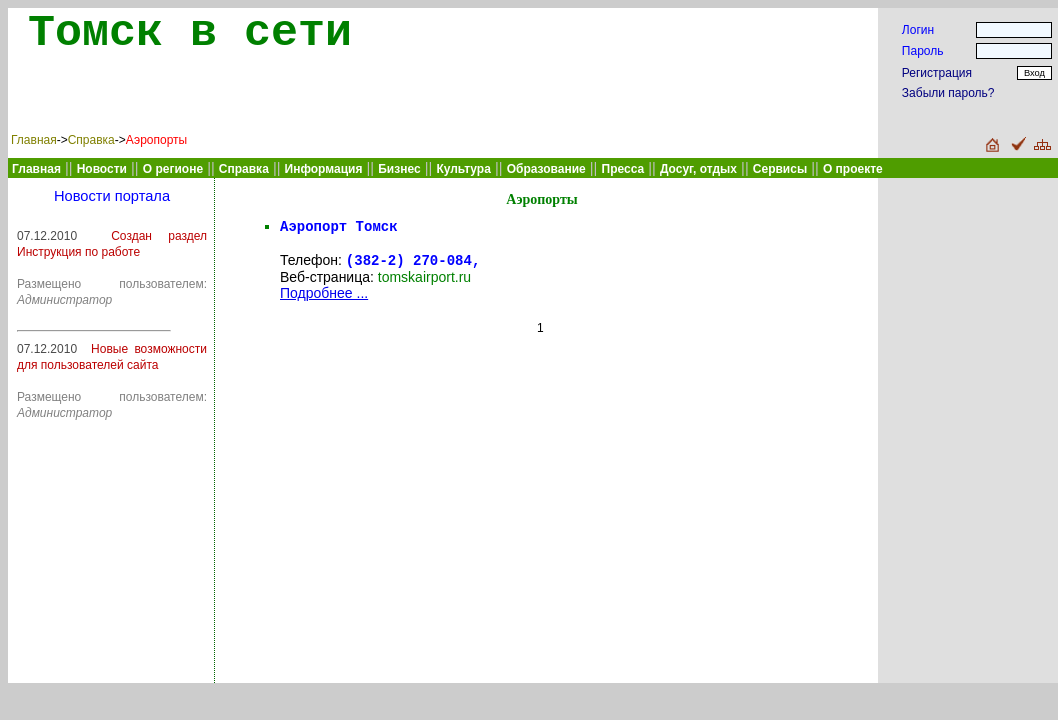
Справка (91, 140)
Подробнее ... (324, 299)
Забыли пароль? (948, 93)
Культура (463, 169)
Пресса (623, 169)
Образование (546, 169)
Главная (34, 140)
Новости (102, 169)
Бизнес (399, 169)
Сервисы (780, 169)
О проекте (853, 169)
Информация (324, 169)
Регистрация (937, 73)
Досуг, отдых (698, 169)
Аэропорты (156, 140)
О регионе (173, 169)
